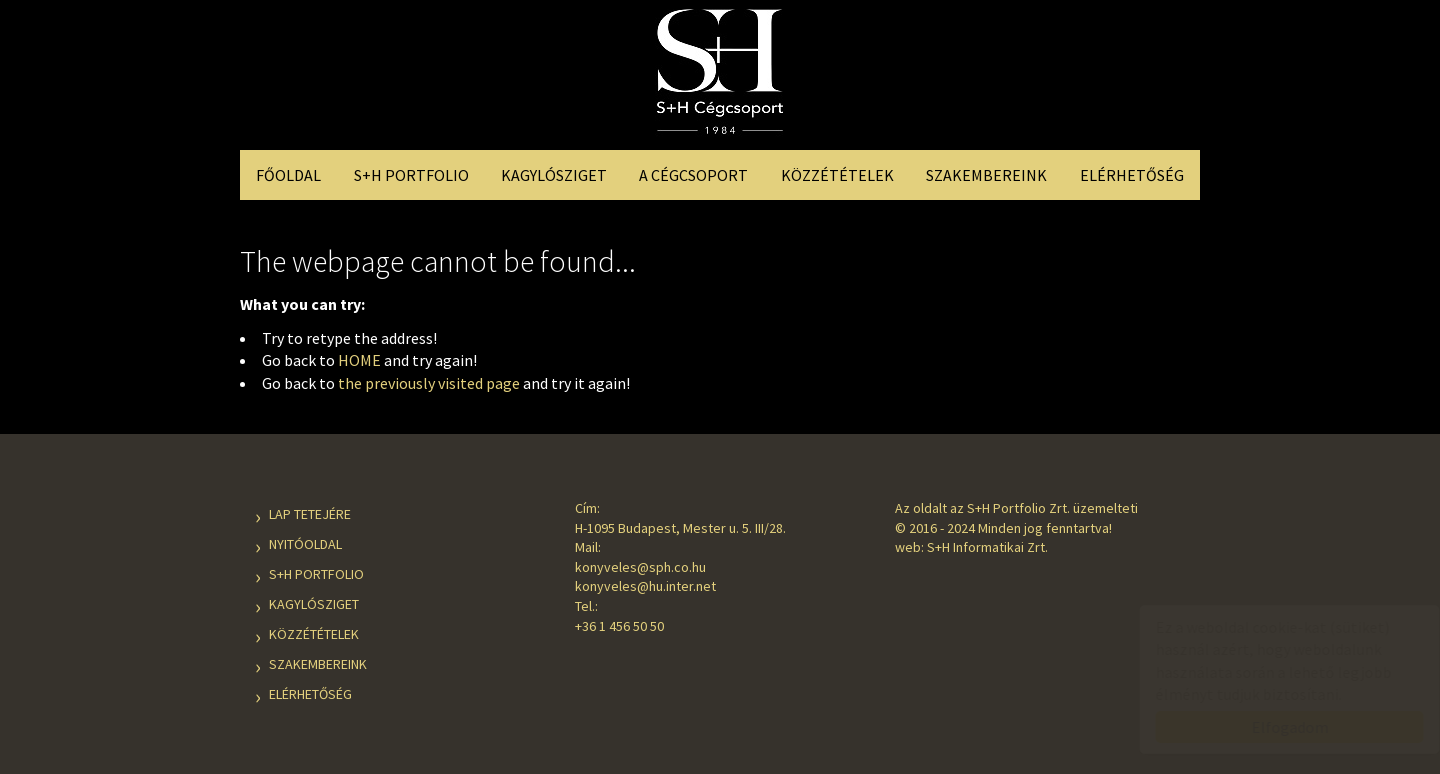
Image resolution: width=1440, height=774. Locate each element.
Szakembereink (986, 175)
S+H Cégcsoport (720, 77)
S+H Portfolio (411, 175)
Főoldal (288, 175)
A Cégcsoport (693, 175)
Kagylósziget (554, 175)
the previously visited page (429, 383)
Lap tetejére (310, 514)
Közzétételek (837, 175)
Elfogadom (1270, 727)
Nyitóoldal (305, 544)
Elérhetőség (1132, 175)
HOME (359, 360)
